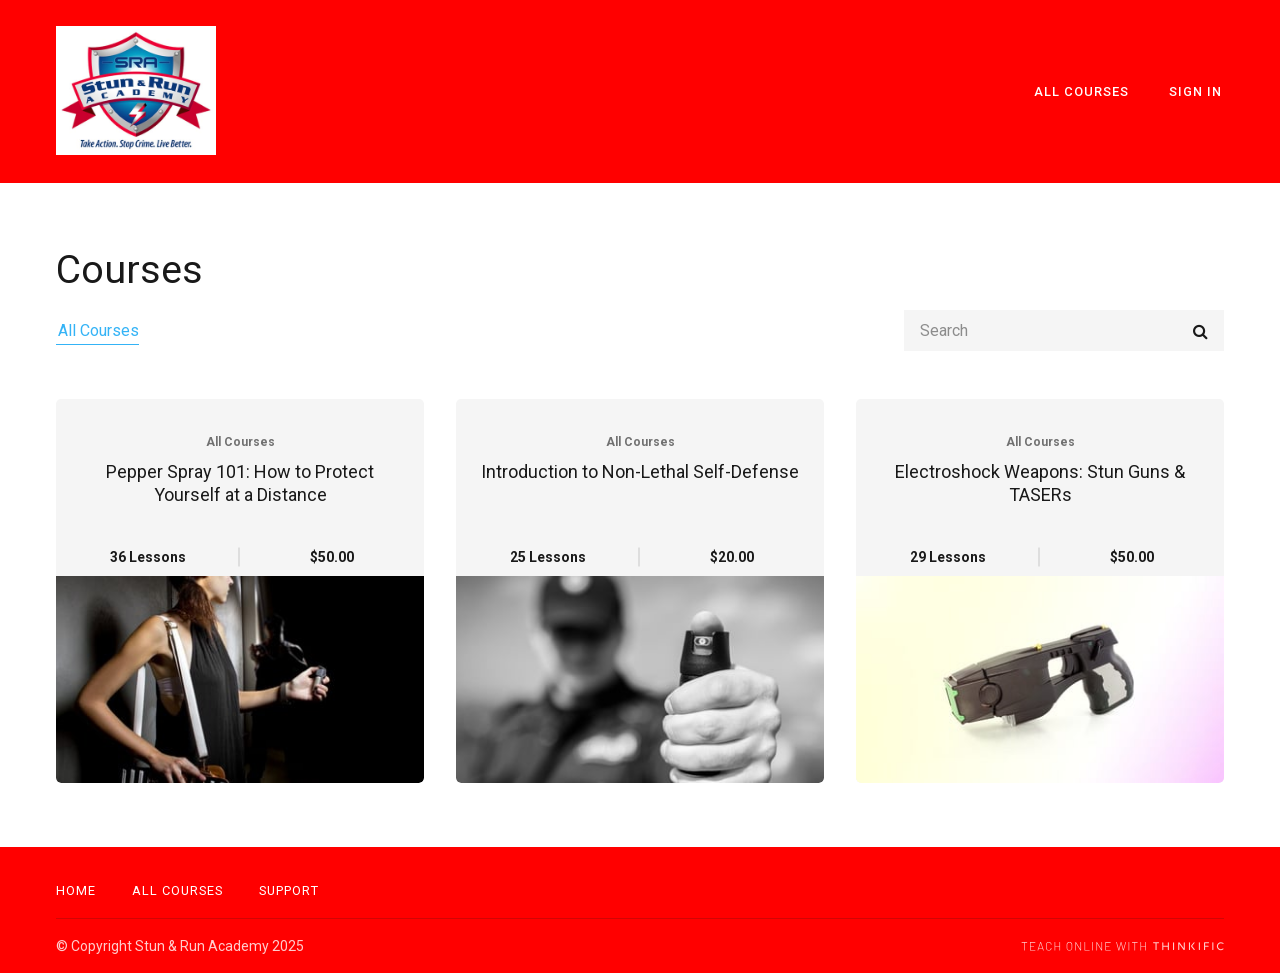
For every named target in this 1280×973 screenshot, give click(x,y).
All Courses (1087, 91)
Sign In (1197, 91)
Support (289, 890)
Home (76, 890)
